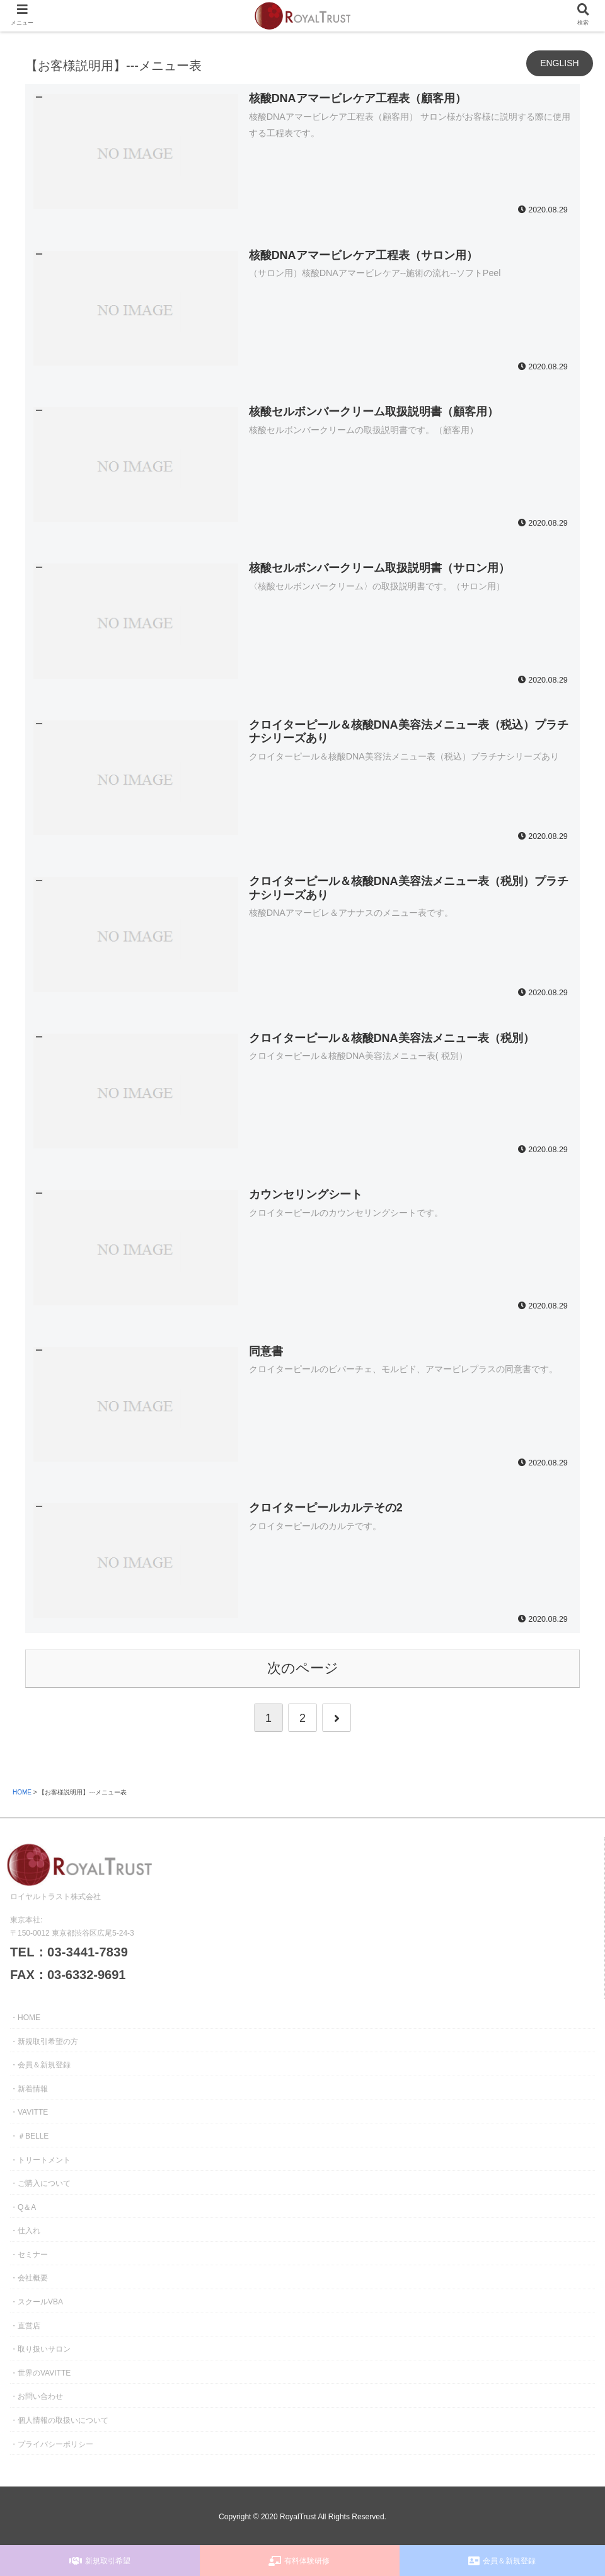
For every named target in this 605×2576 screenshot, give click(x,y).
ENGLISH (559, 63)
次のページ (302, 1669)
